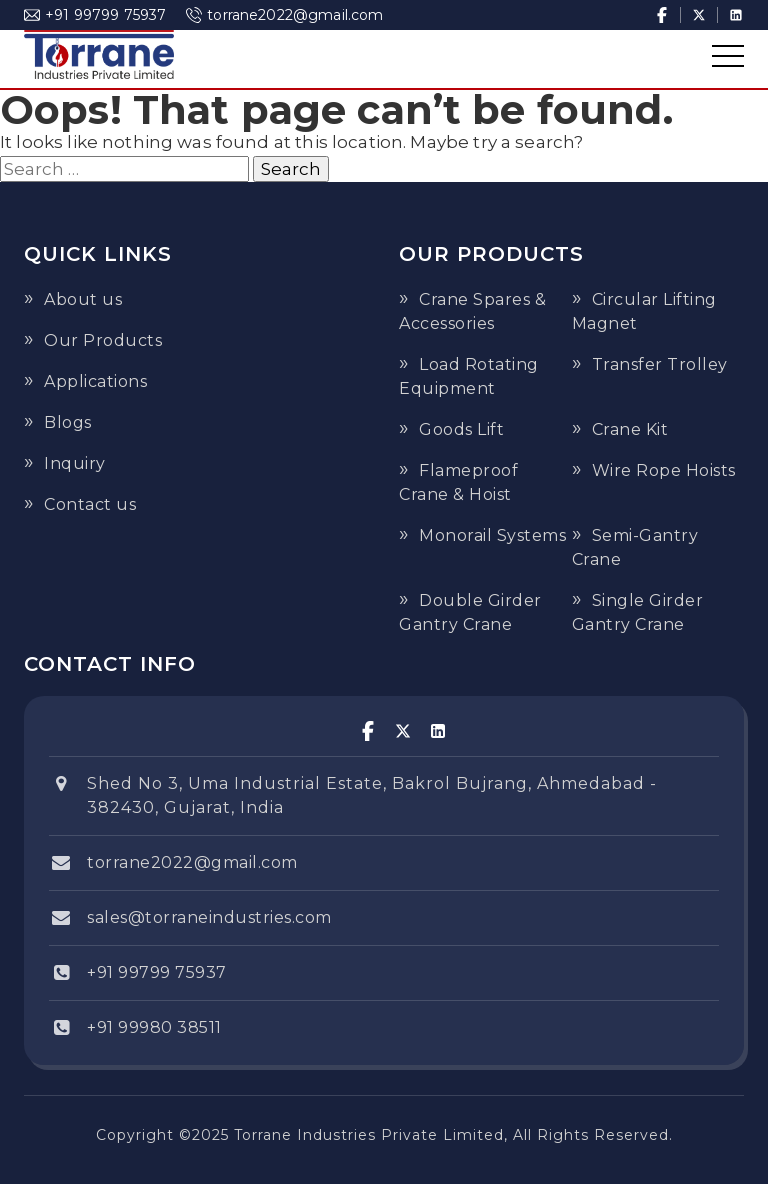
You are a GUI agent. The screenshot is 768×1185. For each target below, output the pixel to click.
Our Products (103, 340)
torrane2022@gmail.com (284, 15)
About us (83, 299)
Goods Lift (461, 429)
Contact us (90, 504)
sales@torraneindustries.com (209, 917)
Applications (95, 381)
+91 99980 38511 (154, 1027)
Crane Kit (630, 429)
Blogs (68, 422)
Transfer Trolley (660, 364)
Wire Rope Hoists (664, 470)
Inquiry (75, 463)
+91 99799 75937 (95, 15)
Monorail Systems (492, 535)
